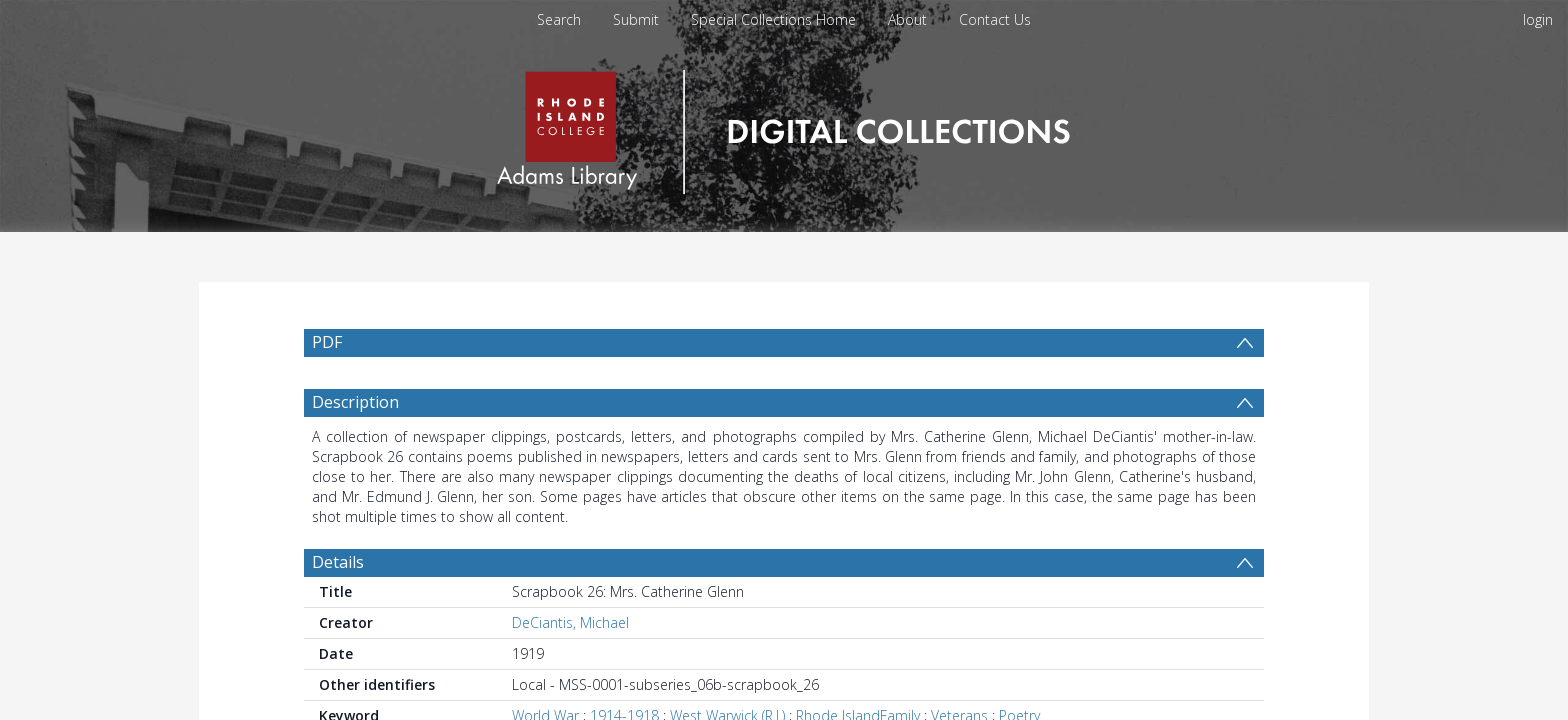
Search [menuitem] (559, 19)
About (907, 19)
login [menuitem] (1538, 19)
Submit (636, 19)
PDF (327, 342)
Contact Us (995, 19)
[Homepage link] (783, 126)
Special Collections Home (773, 19)
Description (355, 402)
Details (338, 562)
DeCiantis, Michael (570, 622)
